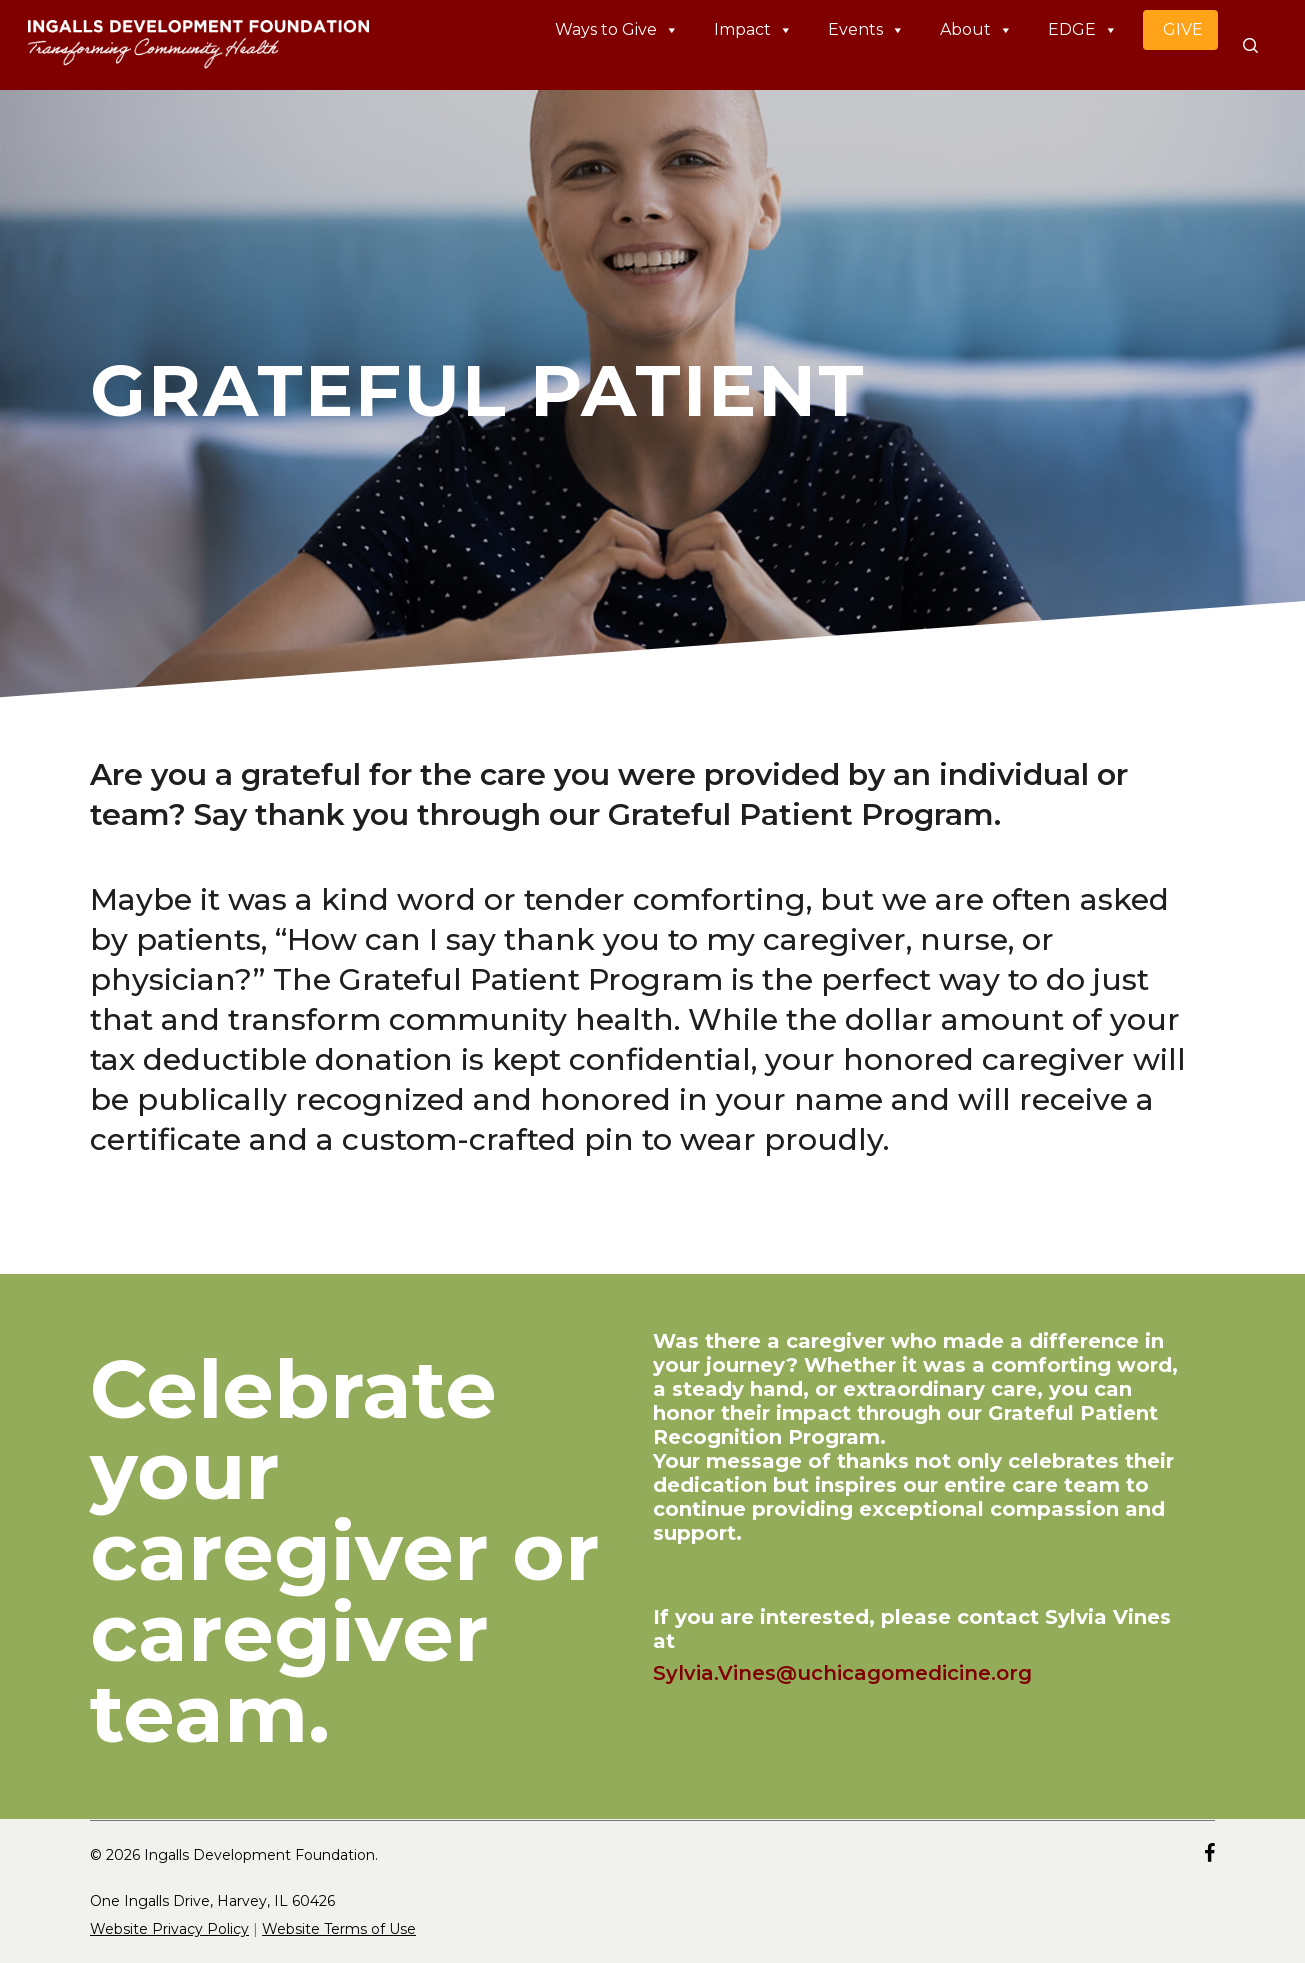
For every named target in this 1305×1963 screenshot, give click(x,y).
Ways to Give (617, 30)
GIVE (1183, 29)
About (976, 30)
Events (866, 30)
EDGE (1083, 30)
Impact (753, 30)
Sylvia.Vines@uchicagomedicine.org (842, 1673)
